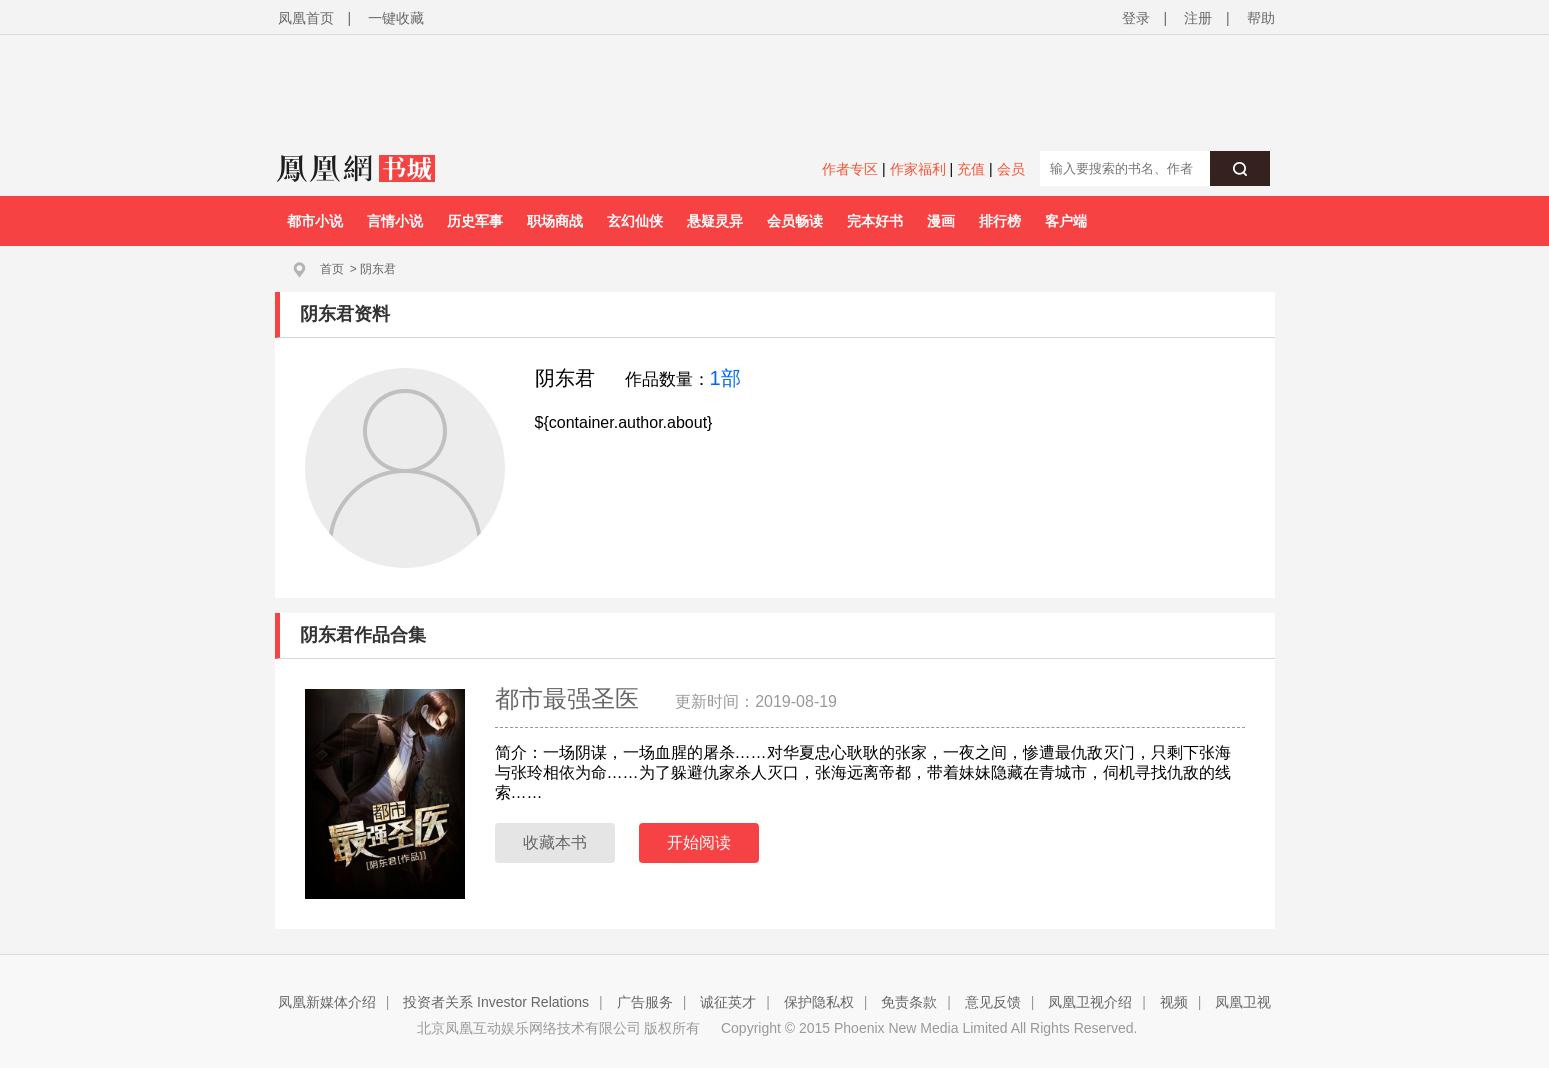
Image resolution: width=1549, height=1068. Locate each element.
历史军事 (475, 221)
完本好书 (875, 221)
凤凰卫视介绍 (1090, 1002)
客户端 (1066, 221)
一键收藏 (396, 18)
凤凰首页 (306, 18)
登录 (1136, 18)
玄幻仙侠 (635, 221)
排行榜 (1000, 221)
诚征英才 (728, 1002)
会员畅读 (795, 221)
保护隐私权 (819, 1002)
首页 (332, 269)
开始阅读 (699, 842)
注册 (1198, 18)
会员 (1011, 169)
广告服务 (645, 1002)
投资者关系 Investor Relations (496, 1002)
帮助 (1261, 18)
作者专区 (850, 169)
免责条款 (909, 1002)
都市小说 (315, 221)
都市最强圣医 (570, 698)
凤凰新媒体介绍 (327, 1002)
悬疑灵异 (715, 221)
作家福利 (918, 169)
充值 (971, 169)
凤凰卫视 (1243, 1002)
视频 (1174, 1002)
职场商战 (555, 221)
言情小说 (395, 221)
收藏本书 (555, 842)
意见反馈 (993, 1002)
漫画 (941, 221)
